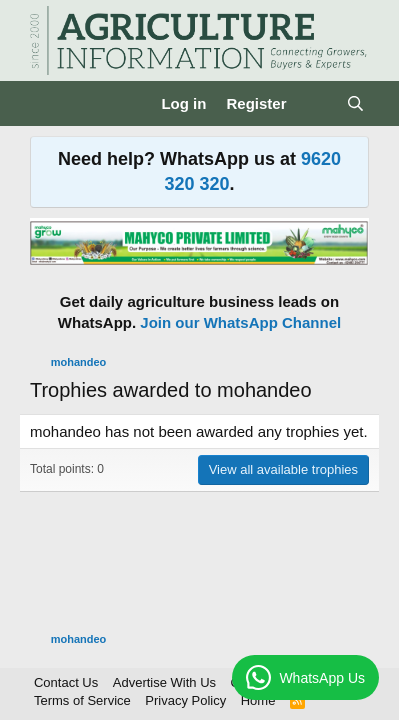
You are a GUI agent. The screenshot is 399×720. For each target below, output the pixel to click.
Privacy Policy (185, 700)
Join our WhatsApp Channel (240, 322)
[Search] (355, 103)
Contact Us (66, 682)
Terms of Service (82, 700)
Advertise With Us (164, 682)
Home (258, 700)
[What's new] (315, 103)
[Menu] (47, 103)
